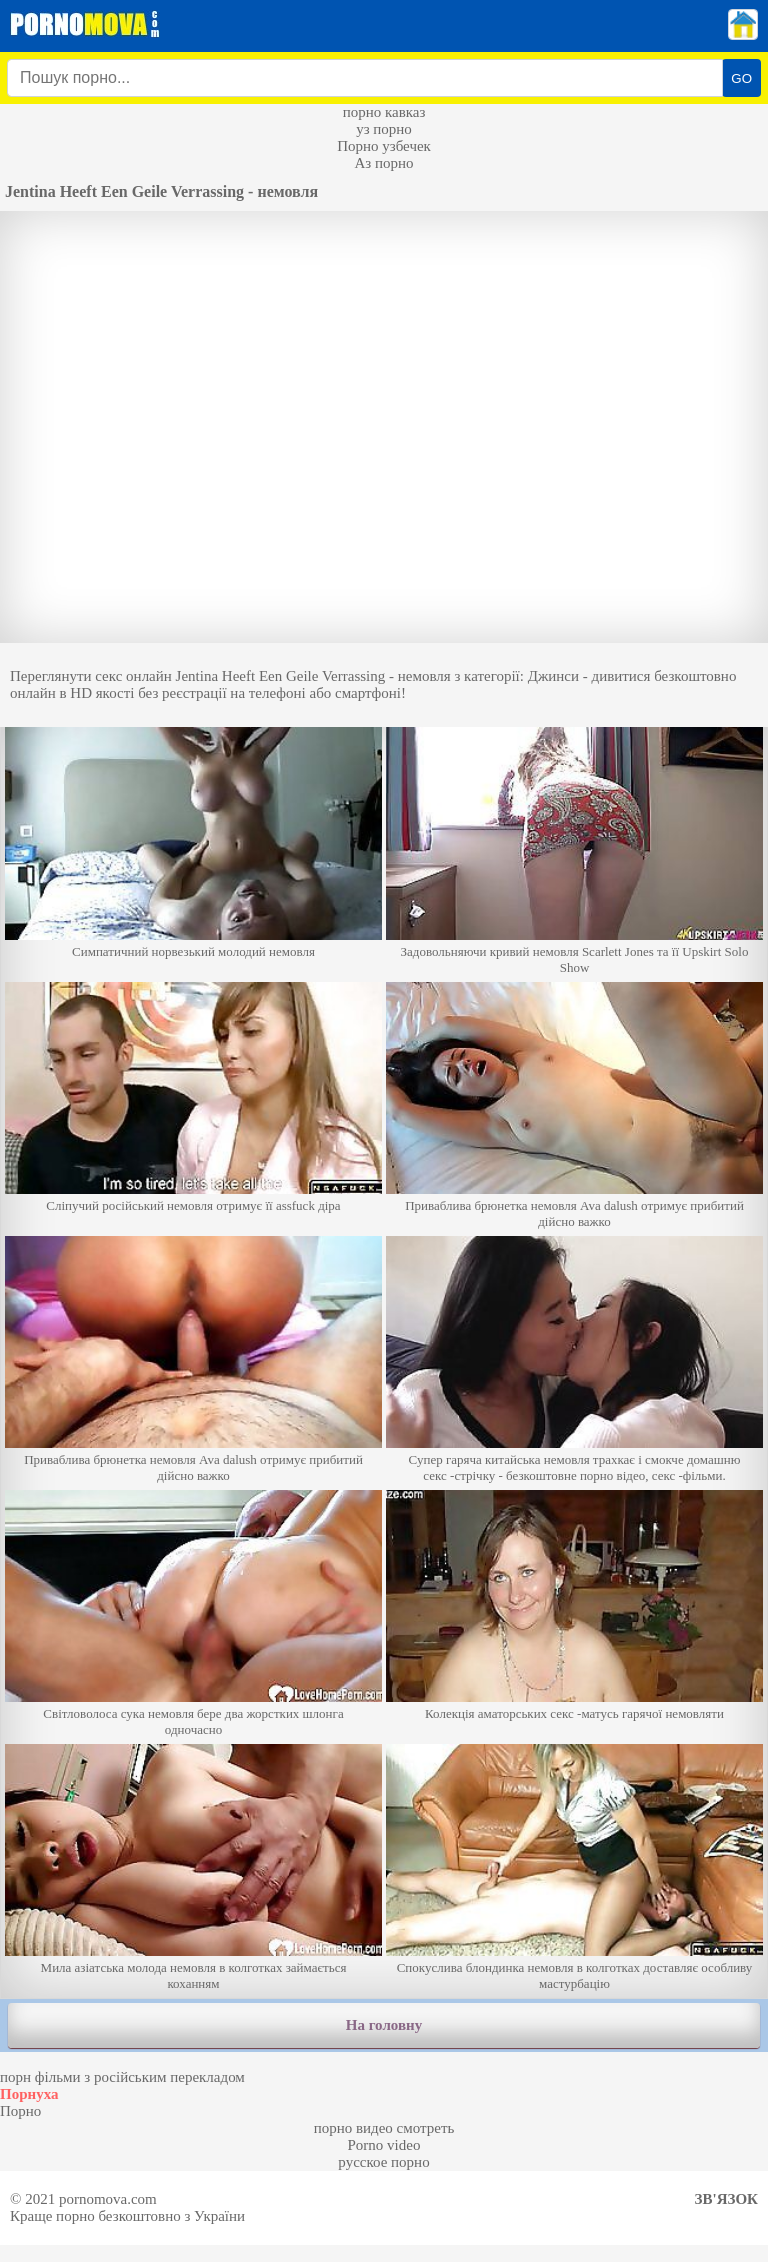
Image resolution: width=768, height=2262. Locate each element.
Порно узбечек (384, 146)
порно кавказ (384, 112)
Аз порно (383, 163)
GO (741, 78)
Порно (20, 2111)
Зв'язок (726, 2199)
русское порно (383, 2162)
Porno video (384, 2145)
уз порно (384, 129)
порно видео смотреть (384, 2128)
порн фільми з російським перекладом (122, 2077)
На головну (384, 2025)
